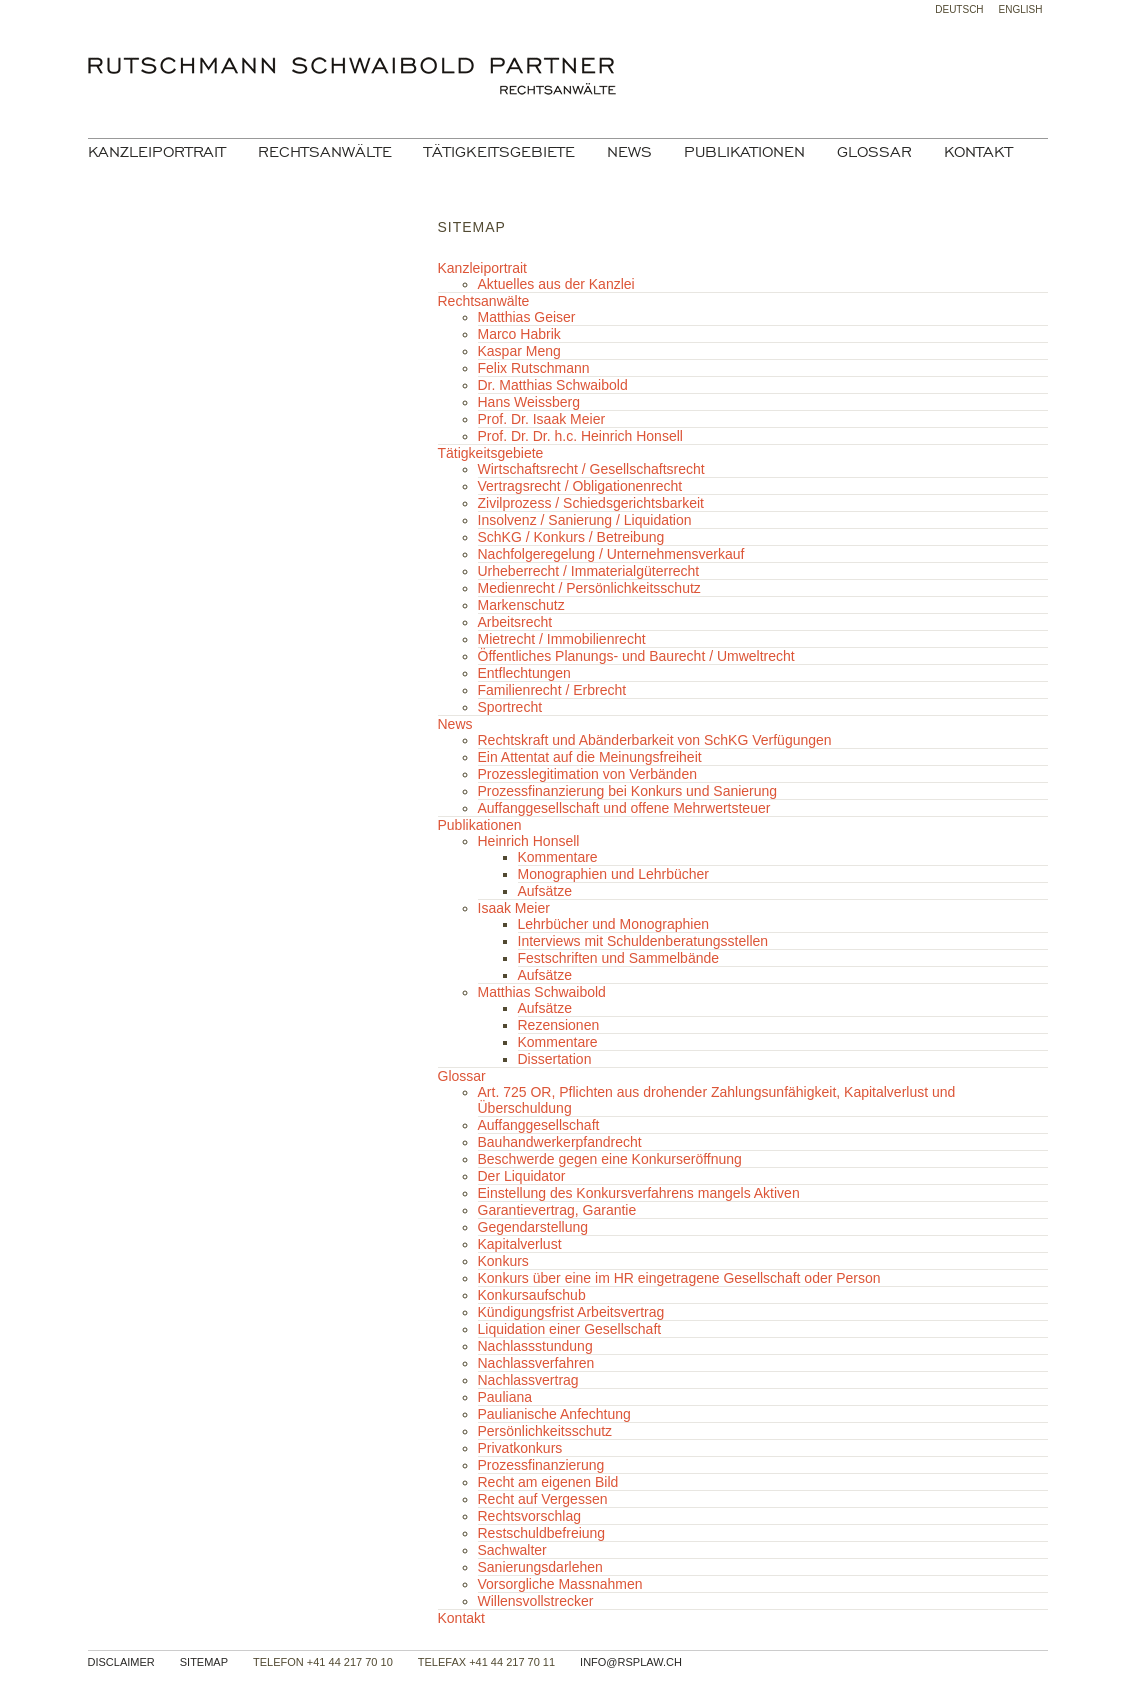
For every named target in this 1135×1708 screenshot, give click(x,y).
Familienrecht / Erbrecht (552, 690)
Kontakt (978, 152)
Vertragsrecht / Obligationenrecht (580, 486)
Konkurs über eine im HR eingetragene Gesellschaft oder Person (679, 1278)
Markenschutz (521, 605)
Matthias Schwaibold (542, 992)
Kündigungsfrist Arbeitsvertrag (571, 1312)
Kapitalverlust (520, 1244)
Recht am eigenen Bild (548, 1482)
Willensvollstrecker (536, 1601)
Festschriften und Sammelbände (619, 958)
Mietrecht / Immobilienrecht (562, 639)
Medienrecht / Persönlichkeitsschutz (589, 588)
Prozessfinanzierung (541, 1465)
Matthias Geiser (527, 317)
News (629, 152)
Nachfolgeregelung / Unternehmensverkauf (611, 554)
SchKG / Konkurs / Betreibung (571, 537)
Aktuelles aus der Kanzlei (556, 284)
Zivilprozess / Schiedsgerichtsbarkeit (591, 503)
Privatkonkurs (520, 1448)
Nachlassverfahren (536, 1363)
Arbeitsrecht (515, 622)
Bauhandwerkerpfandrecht (560, 1142)
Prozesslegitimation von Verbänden (587, 774)
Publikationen (744, 152)
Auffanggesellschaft (539, 1125)
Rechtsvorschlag (530, 1516)
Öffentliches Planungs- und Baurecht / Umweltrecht (636, 656)
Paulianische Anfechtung (554, 1414)
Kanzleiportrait (157, 152)
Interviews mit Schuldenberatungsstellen (643, 941)
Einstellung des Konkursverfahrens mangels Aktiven (639, 1193)
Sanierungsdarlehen (540, 1567)
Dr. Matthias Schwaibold (553, 385)
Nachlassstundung (535, 1346)
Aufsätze (545, 891)
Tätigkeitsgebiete (499, 152)
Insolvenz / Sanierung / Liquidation (585, 520)
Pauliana (505, 1397)
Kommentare (558, 857)
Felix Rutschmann (534, 368)
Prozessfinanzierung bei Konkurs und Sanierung (628, 791)
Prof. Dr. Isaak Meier (542, 419)
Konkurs (503, 1261)
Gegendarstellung (533, 1227)
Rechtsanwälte (325, 152)
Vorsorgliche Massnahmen (560, 1584)
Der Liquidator (522, 1176)
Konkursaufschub (532, 1295)
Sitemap (204, 1662)
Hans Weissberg (529, 402)
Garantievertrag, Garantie (557, 1210)
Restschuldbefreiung (542, 1533)
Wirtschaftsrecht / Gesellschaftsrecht (591, 469)
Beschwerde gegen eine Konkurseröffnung (610, 1159)
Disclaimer (121, 1662)
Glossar (874, 152)
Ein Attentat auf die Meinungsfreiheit (590, 757)
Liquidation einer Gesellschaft (570, 1329)
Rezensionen (559, 1025)
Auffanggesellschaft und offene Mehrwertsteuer (624, 808)
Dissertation (555, 1059)
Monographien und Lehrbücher (613, 874)
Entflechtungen (524, 673)
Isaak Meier (514, 908)
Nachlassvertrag (528, 1380)
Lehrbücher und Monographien (613, 924)
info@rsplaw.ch (631, 1662)
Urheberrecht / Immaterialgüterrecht (589, 571)
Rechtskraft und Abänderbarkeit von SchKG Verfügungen (655, 740)
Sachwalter (512, 1550)
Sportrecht (510, 707)
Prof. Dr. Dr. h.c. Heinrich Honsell (580, 436)
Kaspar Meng (519, 351)
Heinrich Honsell (529, 841)
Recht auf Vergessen (543, 1499)
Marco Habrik (519, 334)
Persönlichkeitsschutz (545, 1431)
